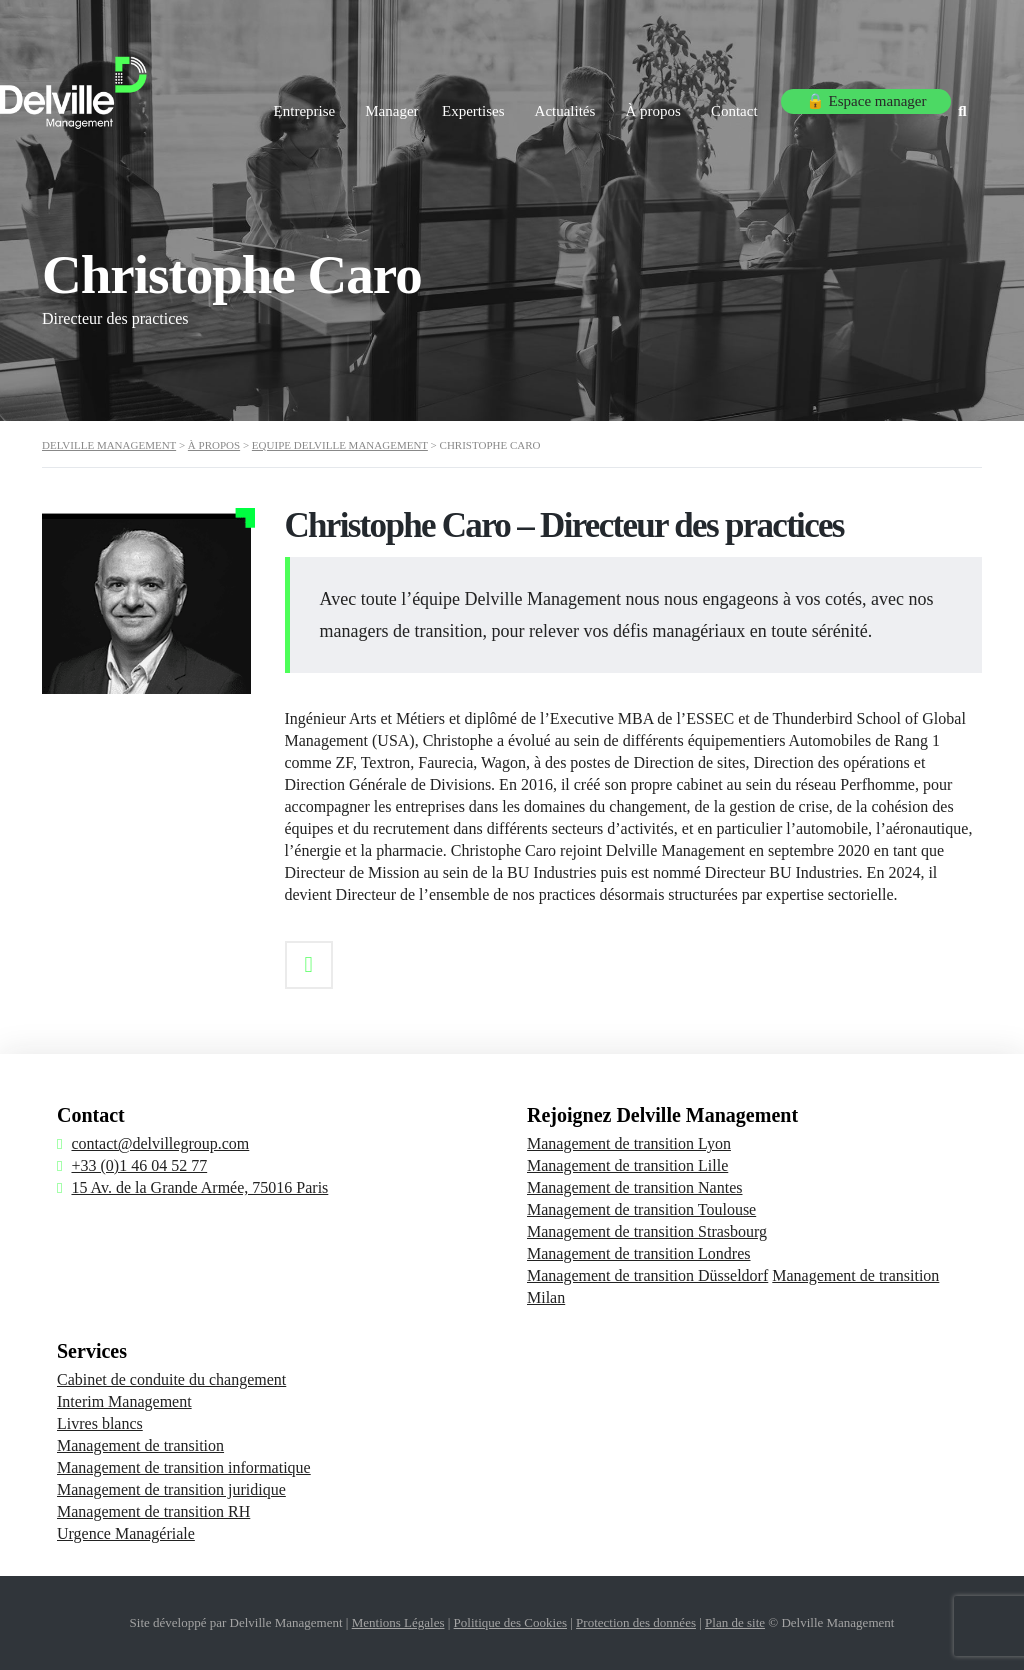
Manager (345, 98)
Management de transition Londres (639, 1253)
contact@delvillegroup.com (160, 1143)
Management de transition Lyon (629, 1143)
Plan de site (735, 1622)
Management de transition (140, 1445)
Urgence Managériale (126, 1533)
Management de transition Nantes (635, 1187)
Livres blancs (100, 1423)
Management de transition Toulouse (641, 1209)
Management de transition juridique (171, 1489)
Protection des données (636, 1622)
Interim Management (124, 1401)
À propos (643, 98)
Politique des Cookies (510, 1622)
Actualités (545, 98)
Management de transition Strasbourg (647, 1231)
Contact (734, 98)
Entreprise (249, 98)
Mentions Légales (398, 1622)
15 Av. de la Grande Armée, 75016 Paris (199, 1187)
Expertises (444, 98)
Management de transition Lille (627, 1165)
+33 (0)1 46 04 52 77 (139, 1165)
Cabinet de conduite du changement (171, 1379)
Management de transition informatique (184, 1467)
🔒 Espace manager (863, 98)
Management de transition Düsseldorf (647, 1275)
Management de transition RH (153, 1511)
